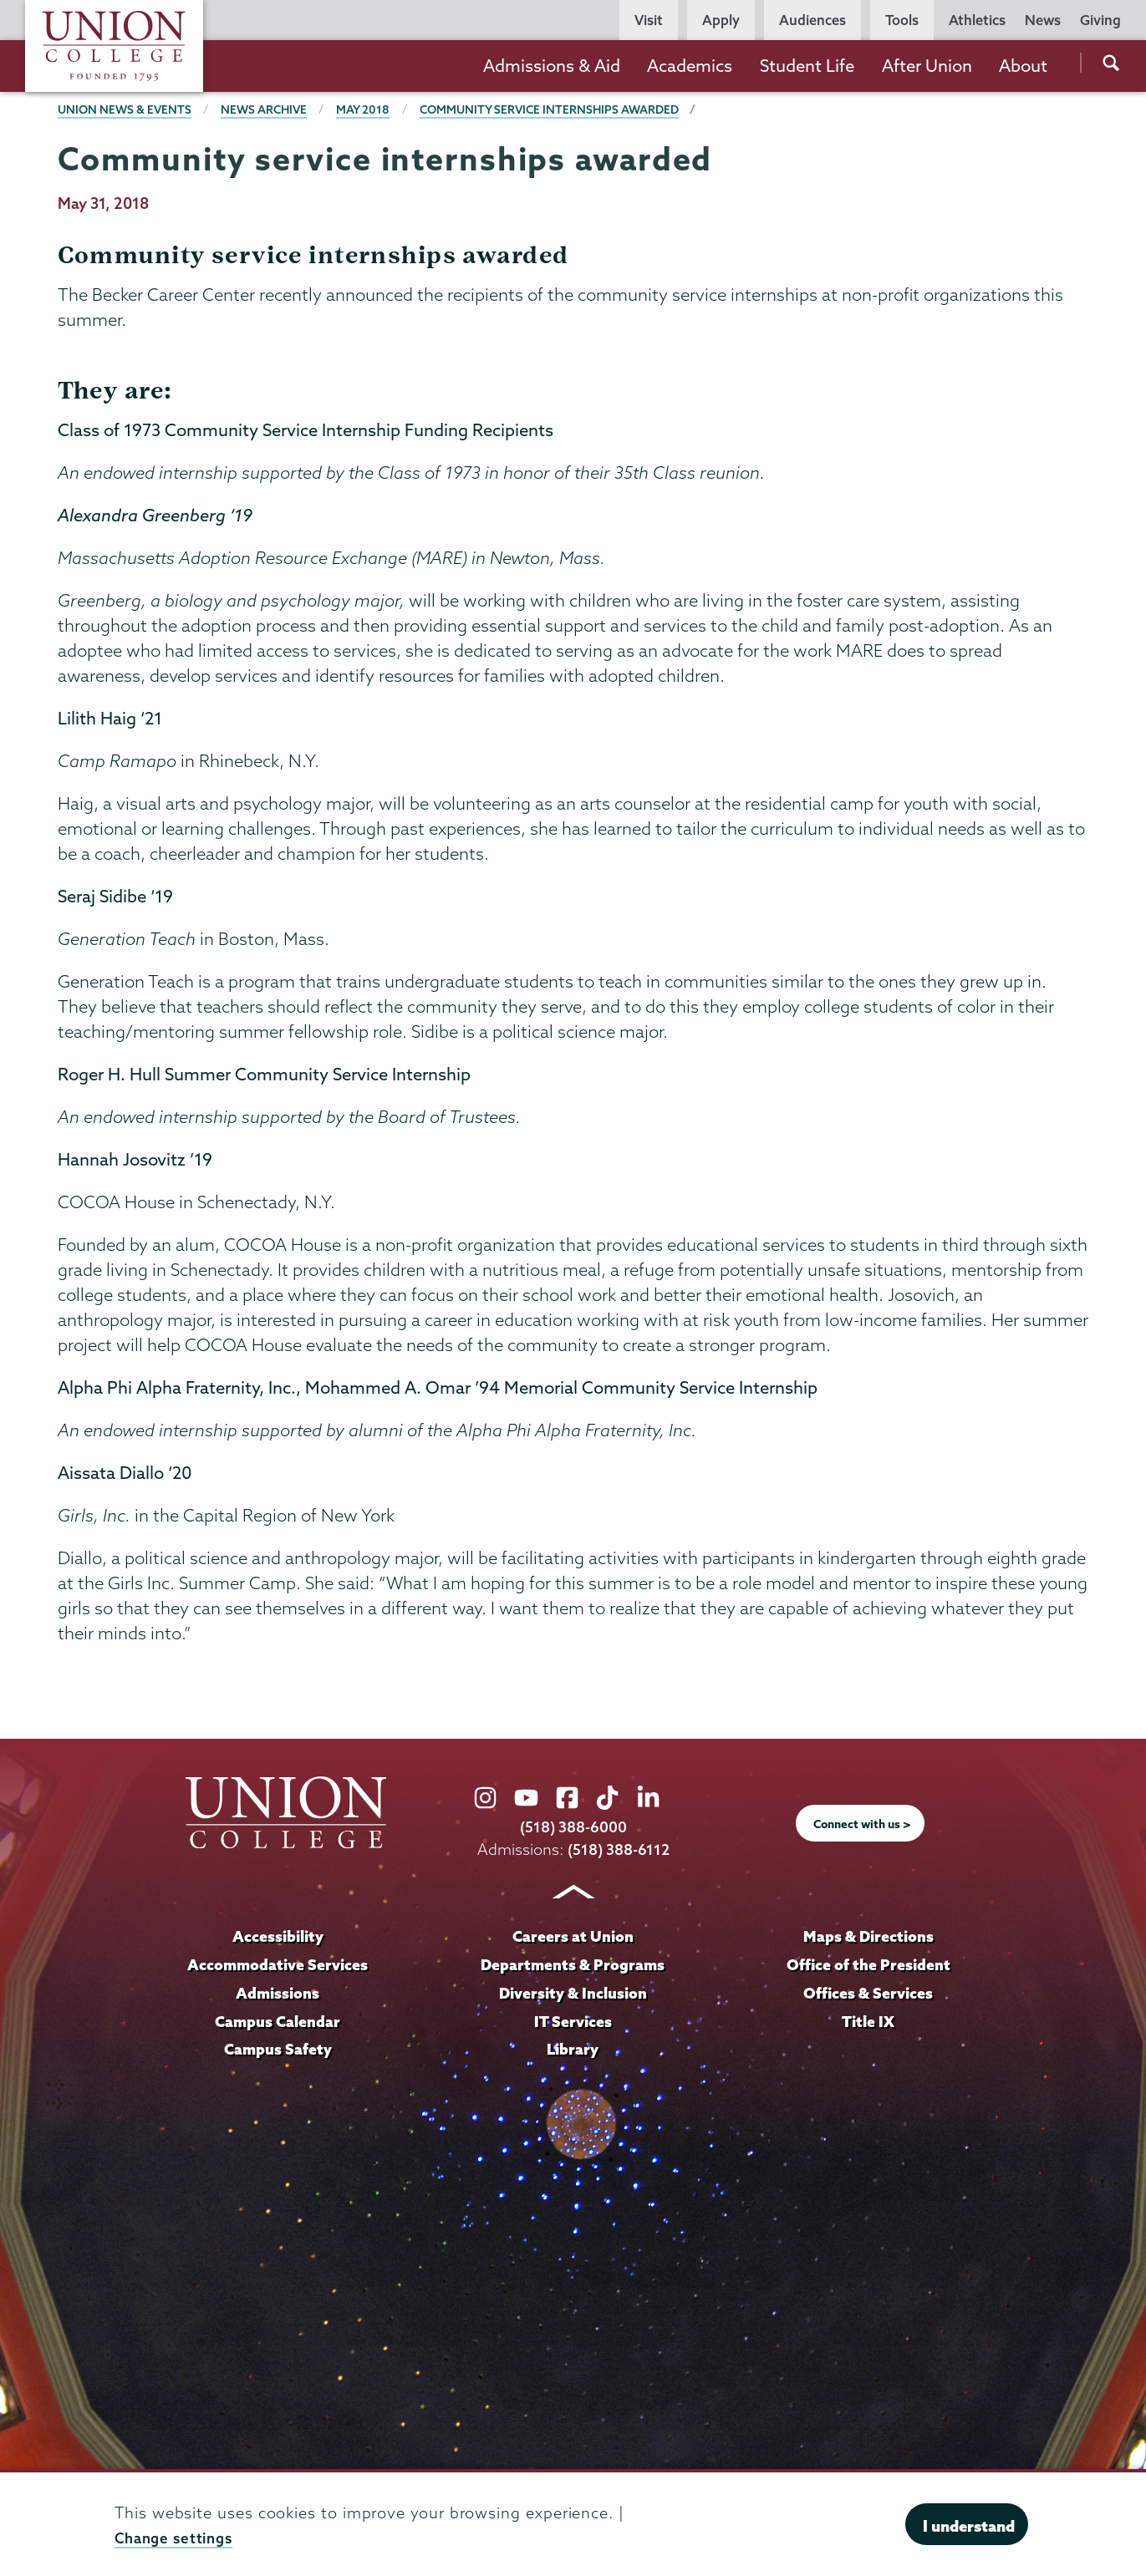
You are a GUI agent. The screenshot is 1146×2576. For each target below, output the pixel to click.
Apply (721, 20)
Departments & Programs (572, 1964)
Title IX (868, 2021)
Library (572, 2049)
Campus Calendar (277, 2021)
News (1043, 20)
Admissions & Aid (551, 65)
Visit (648, 20)
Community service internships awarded (561, 109)
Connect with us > (862, 1823)
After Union (927, 65)
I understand (969, 2526)
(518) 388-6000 (573, 1827)
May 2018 (370, 109)
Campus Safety (277, 2049)
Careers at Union (573, 1936)
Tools (902, 20)
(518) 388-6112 (618, 1849)
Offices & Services (868, 1993)
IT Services (572, 2021)
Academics (689, 65)
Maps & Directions (868, 1936)
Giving (1100, 20)
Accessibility (277, 1936)
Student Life (807, 65)
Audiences (812, 20)
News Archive (268, 109)
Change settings (178, 2538)
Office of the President (868, 1964)
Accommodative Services (278, 1964)
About (1023, 65)
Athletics (977, 20)
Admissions (277, 1993)
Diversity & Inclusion (573, 1993)
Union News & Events (126, 109)
